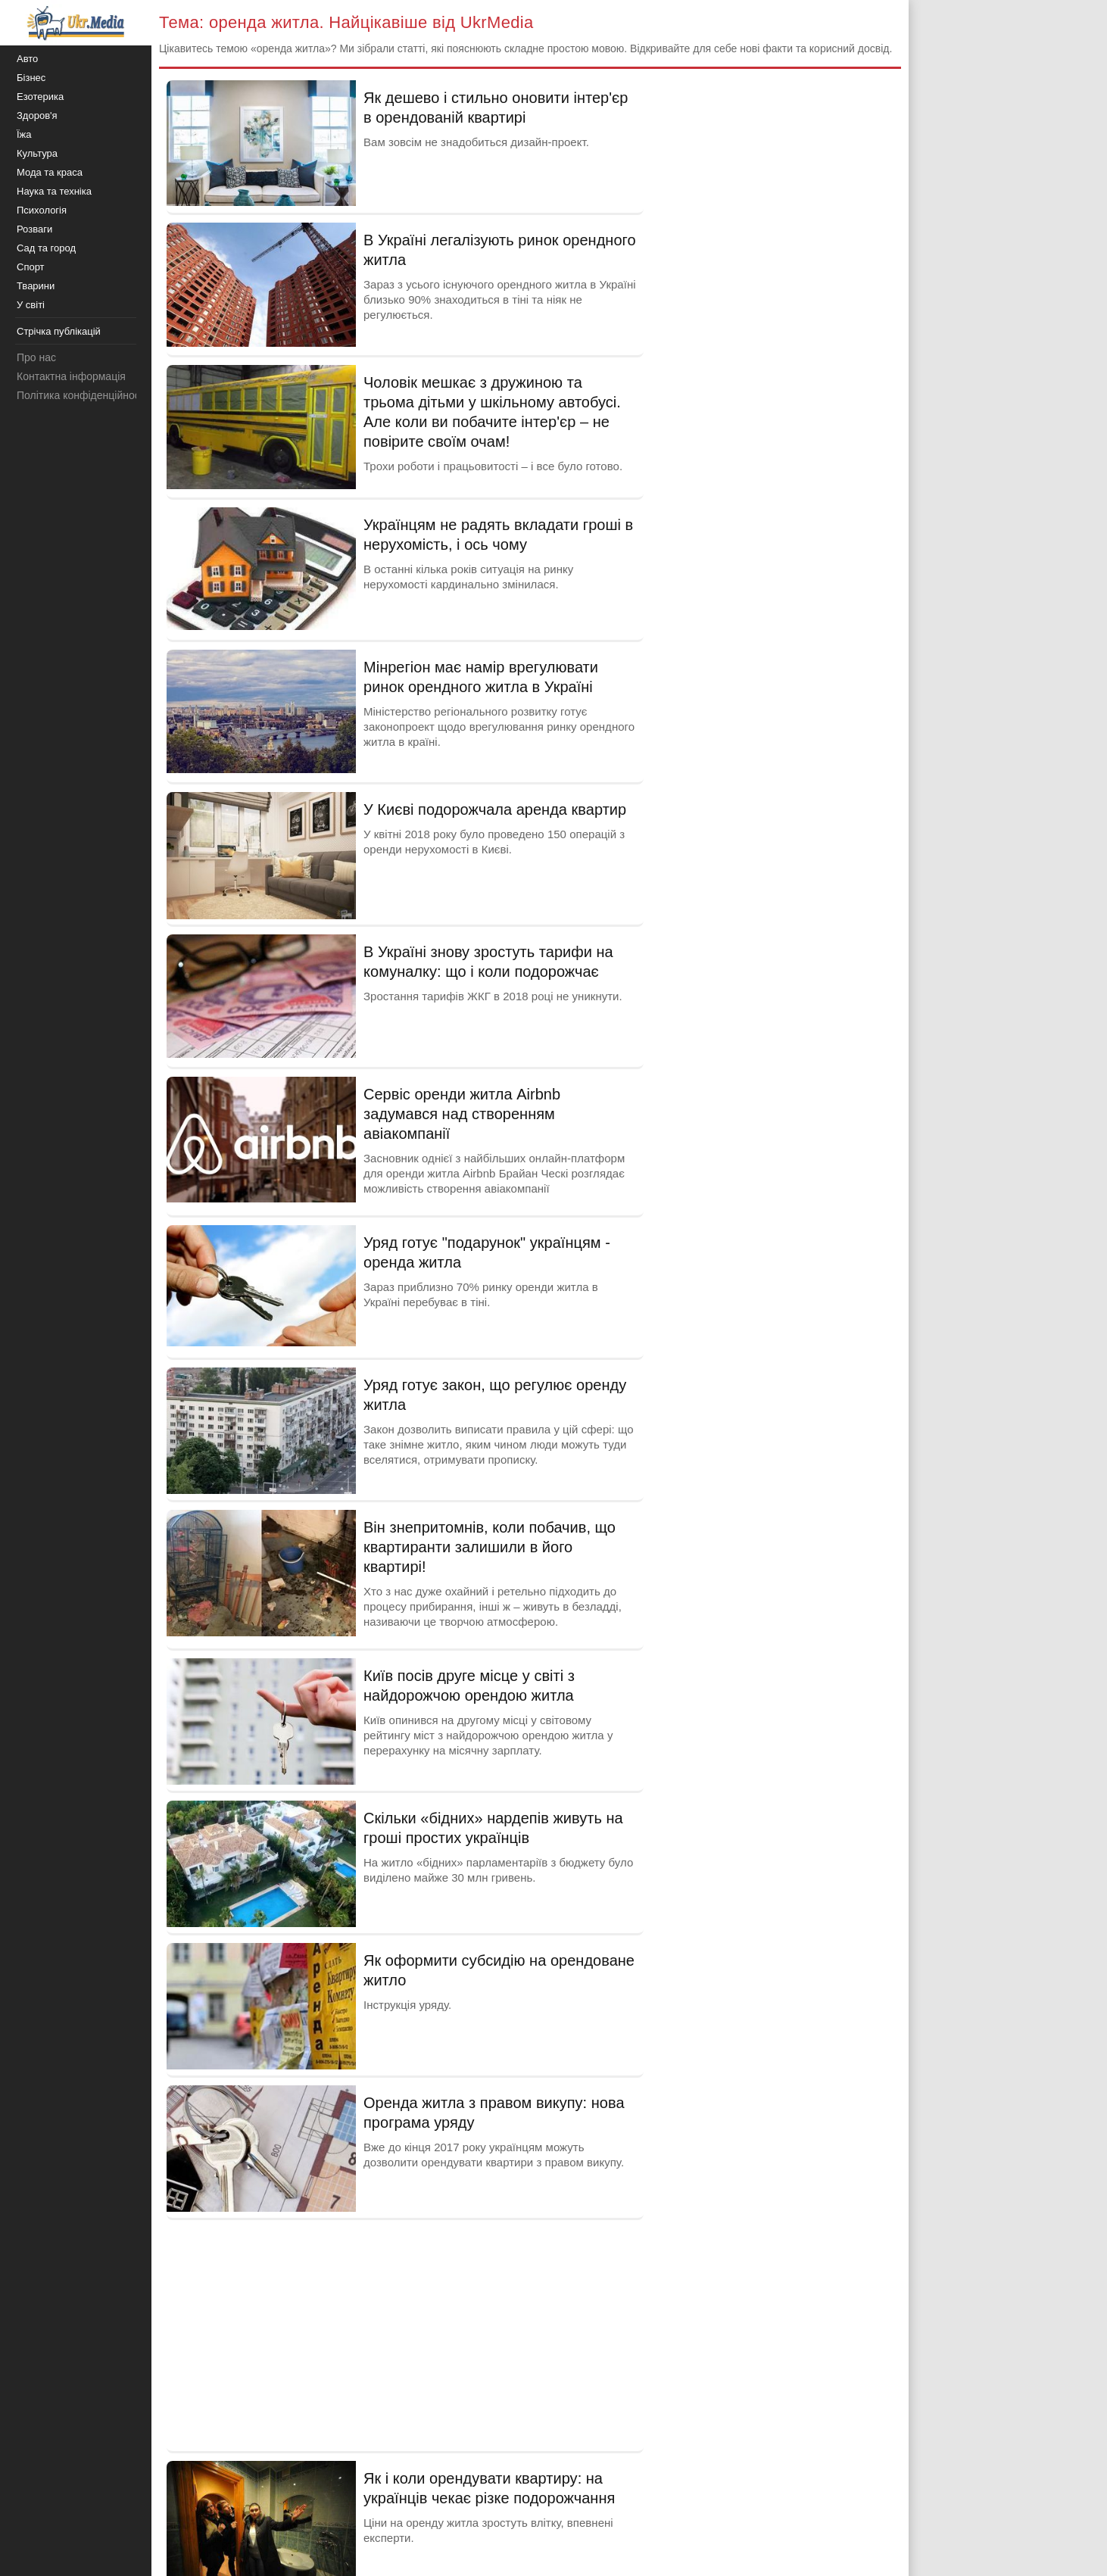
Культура (37, 153)
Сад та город (46, 248)
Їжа (24, 134)
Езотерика (40, 96)
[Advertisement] (405, 2334)
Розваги (34, 229)
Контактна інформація (71, 376)
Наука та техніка (54, 191)
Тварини (36, 286)
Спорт (31, 267)
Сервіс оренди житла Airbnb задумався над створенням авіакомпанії (461, 1114)
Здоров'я (37, 115)
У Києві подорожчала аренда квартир (494, 809)
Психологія (42, 210)
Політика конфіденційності (82, 395)
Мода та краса (50, 172)
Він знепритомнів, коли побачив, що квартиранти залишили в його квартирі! (489, 1547)
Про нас (36, 357)
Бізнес (31, 77)
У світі (31, 304)
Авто (27, 58)
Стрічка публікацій (59, 331)
